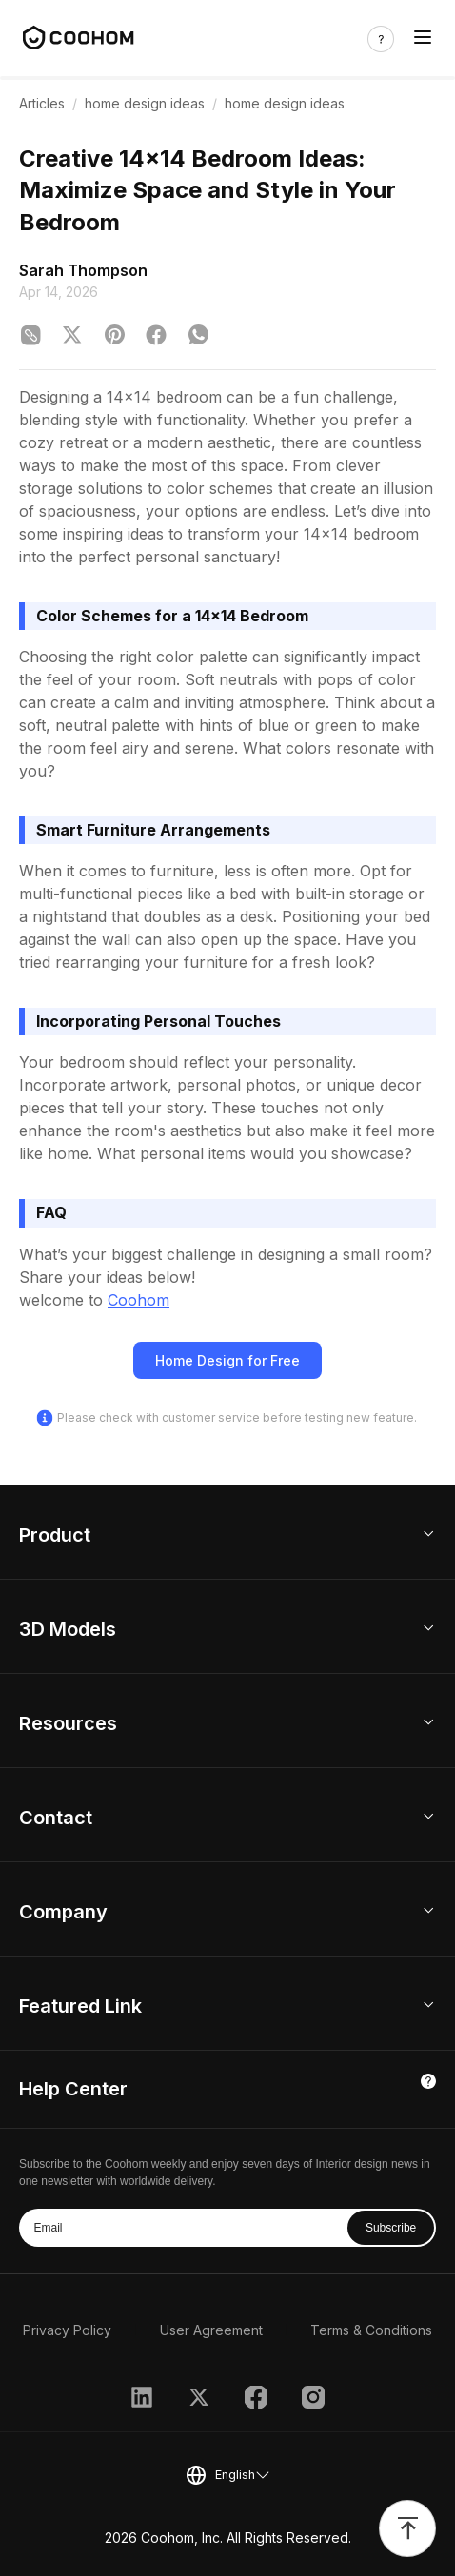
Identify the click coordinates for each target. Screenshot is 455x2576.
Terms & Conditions (371, 2330)
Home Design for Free (227, 1360)
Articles (42, 103)
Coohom (138, 1299)
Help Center (73, 2088)
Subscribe (391, 2227)
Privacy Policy (67, 2330)
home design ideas (145, 103)
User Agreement (211, 2330)
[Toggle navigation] (422, 39)
